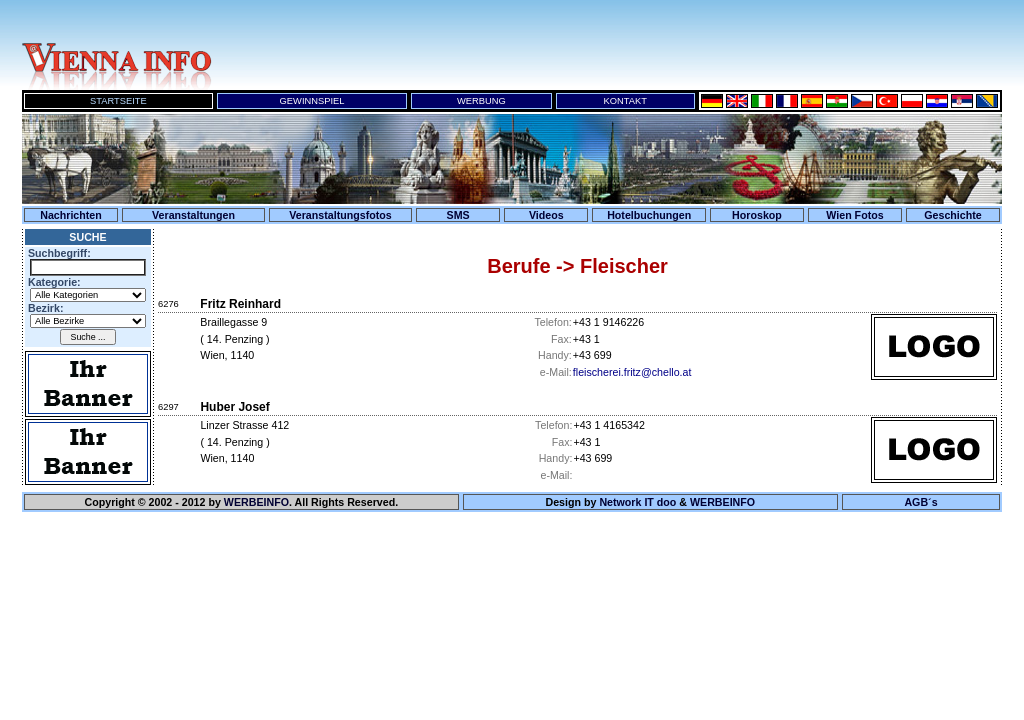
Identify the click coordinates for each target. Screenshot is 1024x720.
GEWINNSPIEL (312, 101)
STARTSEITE (118, 101)
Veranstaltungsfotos (340, 215)
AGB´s (920, 502)
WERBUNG (481, 101)
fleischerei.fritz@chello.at (632, 372)
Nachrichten (71, 215)
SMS (458, 215)
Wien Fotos (854, 215)
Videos (546, 215)
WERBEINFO (256, 502)
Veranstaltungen (193, 215)
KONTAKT (625, 101)
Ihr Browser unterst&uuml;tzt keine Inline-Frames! (612, 45)
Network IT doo (637, 502)
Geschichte (952, 215)
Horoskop (757, 215)
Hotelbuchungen (649, 215)
